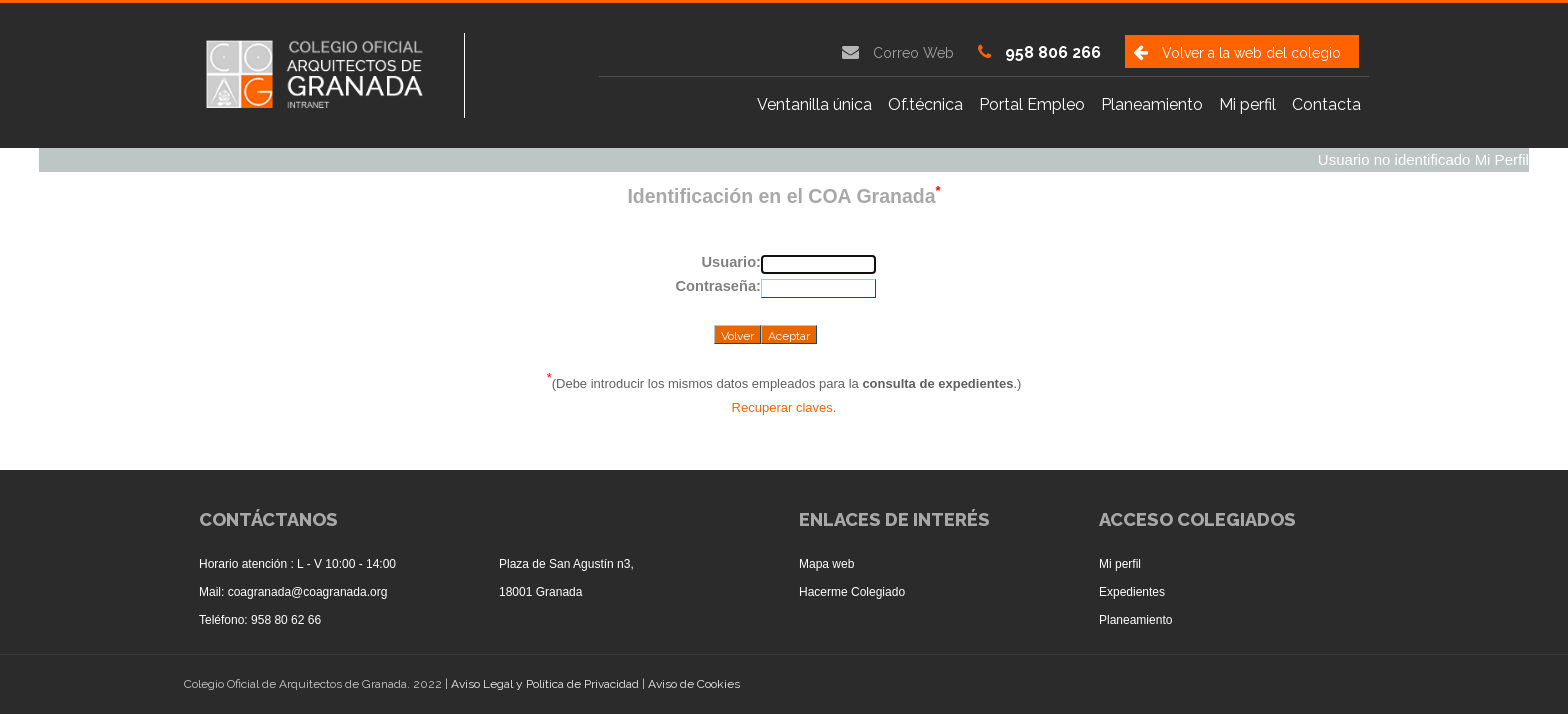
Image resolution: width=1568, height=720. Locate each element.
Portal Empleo (1032, 104)
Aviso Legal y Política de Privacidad (546, 684)
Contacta (1326, 104)
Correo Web (913, 53)
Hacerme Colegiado (852, 592)
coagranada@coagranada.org (308, 592)
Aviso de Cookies (694, 684)
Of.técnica (925, 104)
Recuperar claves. (784, 407)
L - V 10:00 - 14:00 (346, 564)
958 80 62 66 (286, 620)
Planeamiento (1152, 104)
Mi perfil (1247, 104)
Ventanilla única (814, 104)
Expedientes (1132, 592)
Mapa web (826, 564)
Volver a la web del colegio (1251, 53)
